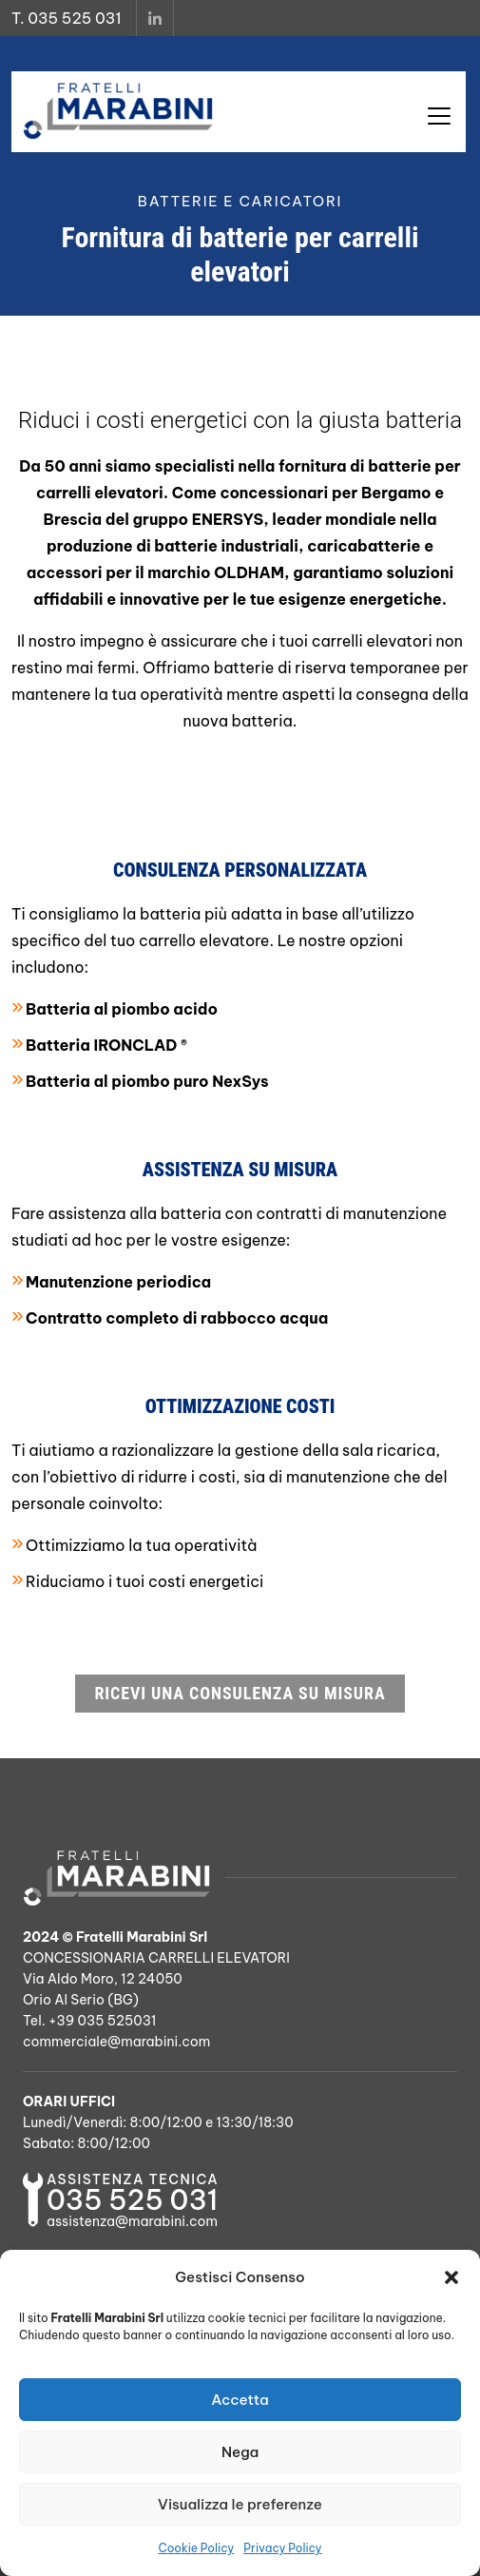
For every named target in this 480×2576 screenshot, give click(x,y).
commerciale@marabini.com (116, 2041)
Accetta (240, 2400)
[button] (451, 2277)
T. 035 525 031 (66, 18)
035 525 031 (132, 2200)
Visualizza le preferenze (240, 2504)
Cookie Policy (196, 2548)
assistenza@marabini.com (132, 2221)
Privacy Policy (282, 2548)
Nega (240, 2452)
